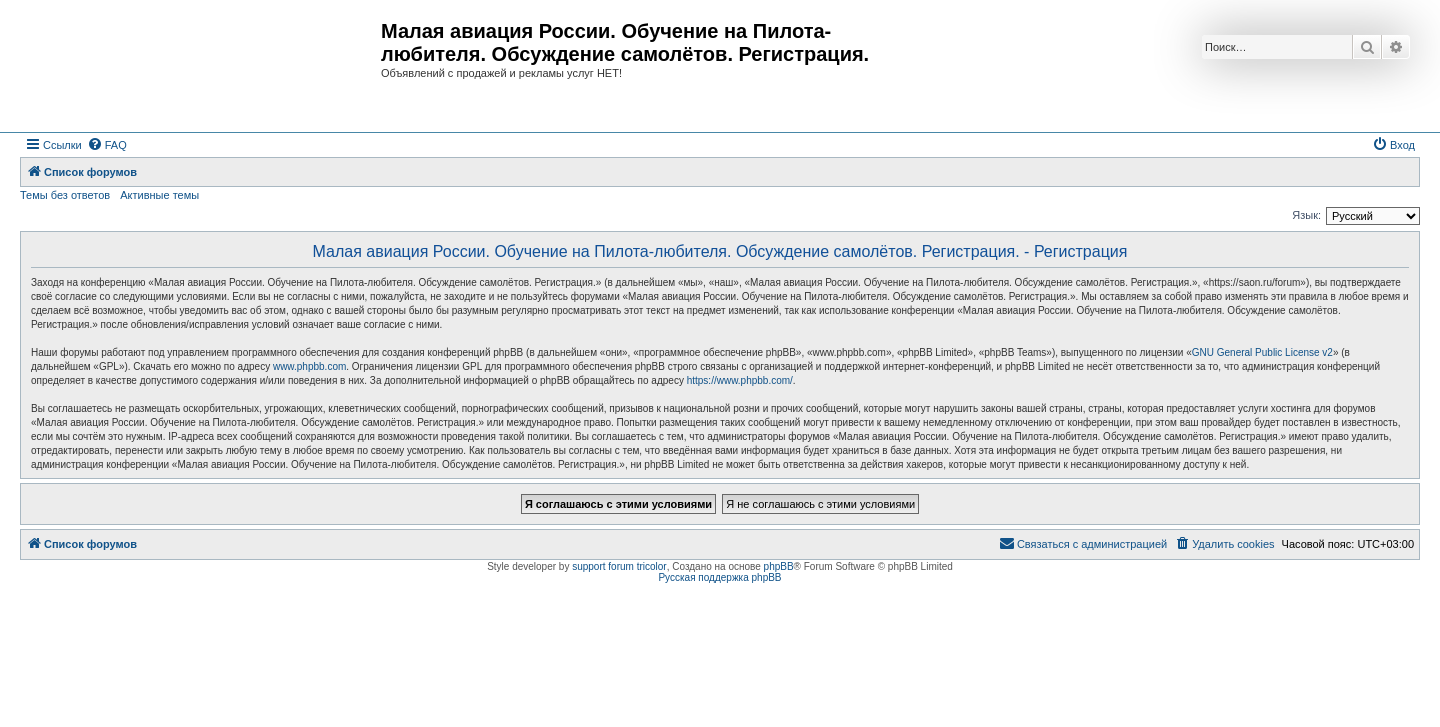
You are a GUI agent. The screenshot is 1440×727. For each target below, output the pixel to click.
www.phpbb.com (309, 366)
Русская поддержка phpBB (719, 577)
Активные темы (159, 195)
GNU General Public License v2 (1262, 352)
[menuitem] (107, 145)
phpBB (779, 566)
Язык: (1306, 215)
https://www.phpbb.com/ (740, 380)
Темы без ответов (65, 195)
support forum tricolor (619, 566)
